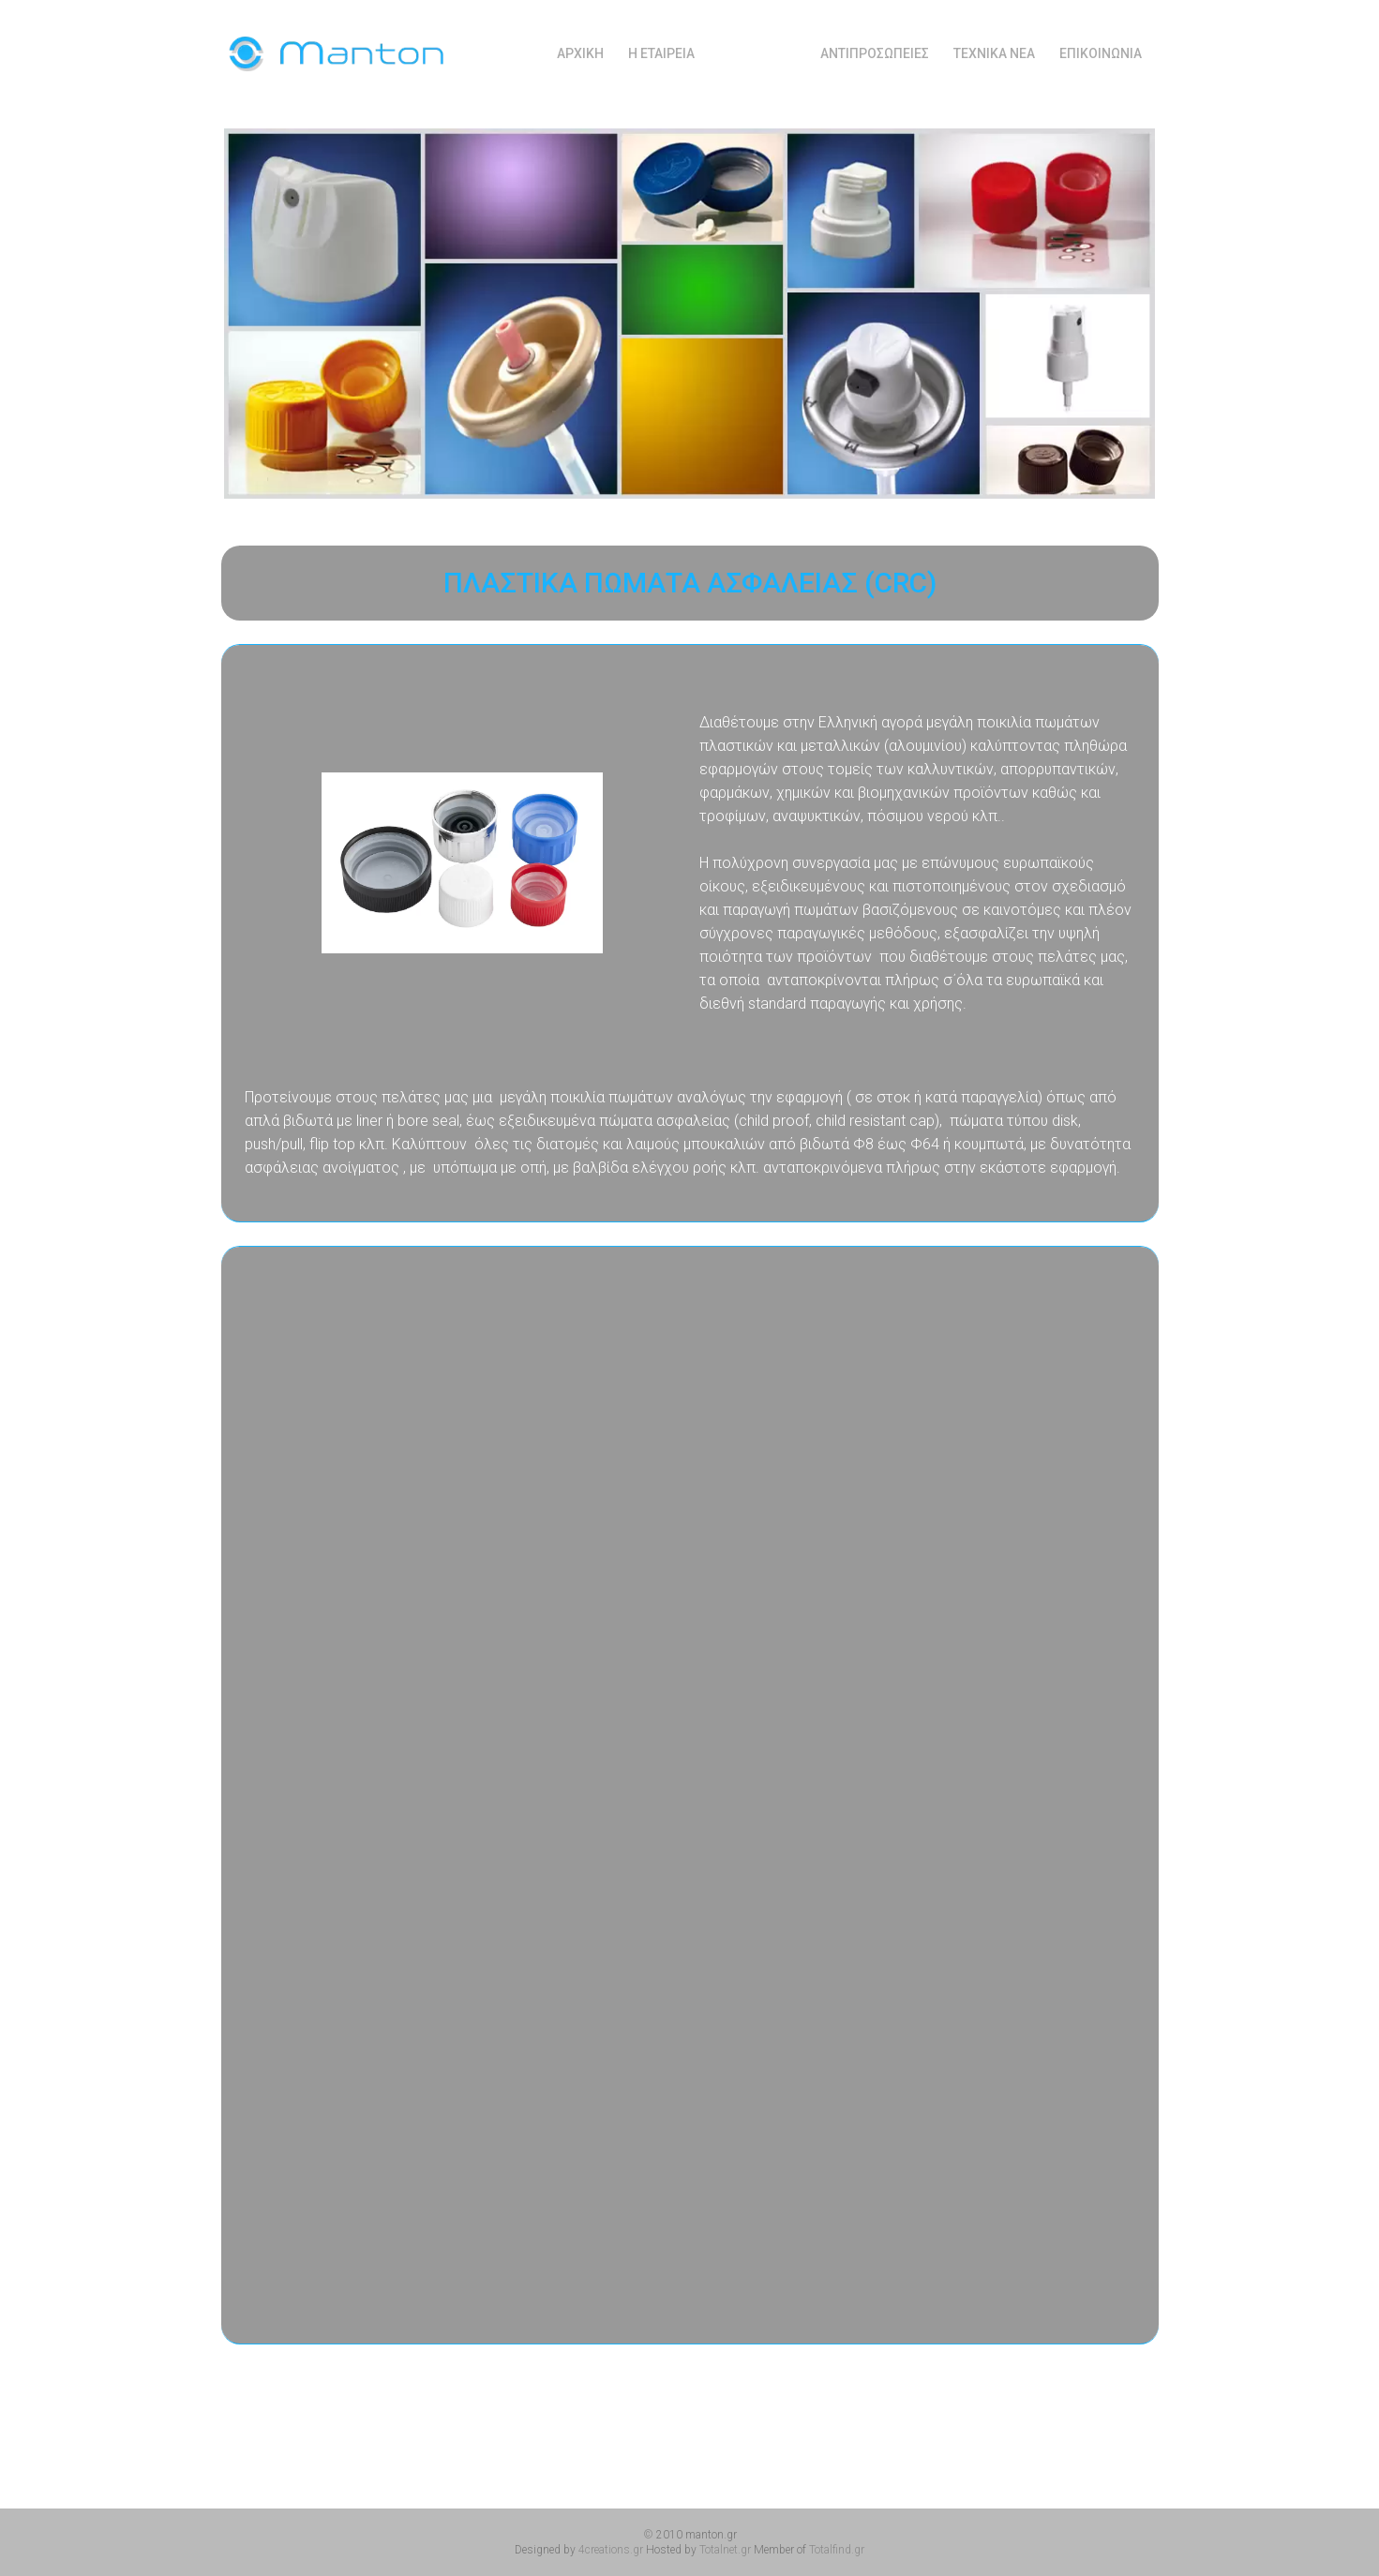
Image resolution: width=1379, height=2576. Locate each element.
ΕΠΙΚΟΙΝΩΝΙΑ (1100, 52)
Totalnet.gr (725, 2549)
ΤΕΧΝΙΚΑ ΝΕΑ (994, 52)
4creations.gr (610, 2549)
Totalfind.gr (836, 2549)
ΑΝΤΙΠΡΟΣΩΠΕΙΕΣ (874, 52)
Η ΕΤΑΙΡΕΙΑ (661, 52)
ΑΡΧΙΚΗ (580, 52)
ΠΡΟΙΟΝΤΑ (757, 52)
